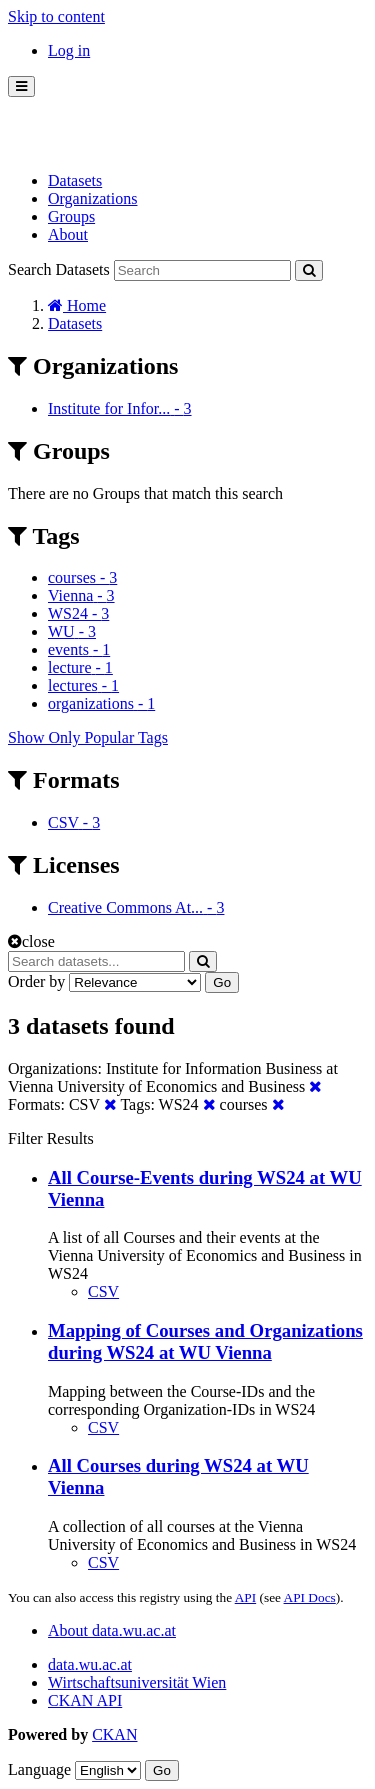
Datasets (75, 180)
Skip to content (56, 16)
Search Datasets (59, 269)
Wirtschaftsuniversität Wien (137, 1682)
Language (39, 1769)
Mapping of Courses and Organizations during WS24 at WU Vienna (205, 1341)
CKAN (114, 1734)
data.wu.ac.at (90, 1664)
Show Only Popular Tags (88, 737)
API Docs (310, 1597)
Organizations (92, 198)
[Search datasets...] (96, 961)
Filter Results (51, 1138)
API (245, 1597)
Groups (71, 216)
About (68, 234)
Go (222, 982)
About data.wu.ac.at (112, 1630)
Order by (36, 981)
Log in (69, 50)
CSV (103, 1291)
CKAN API (85, 1700)
